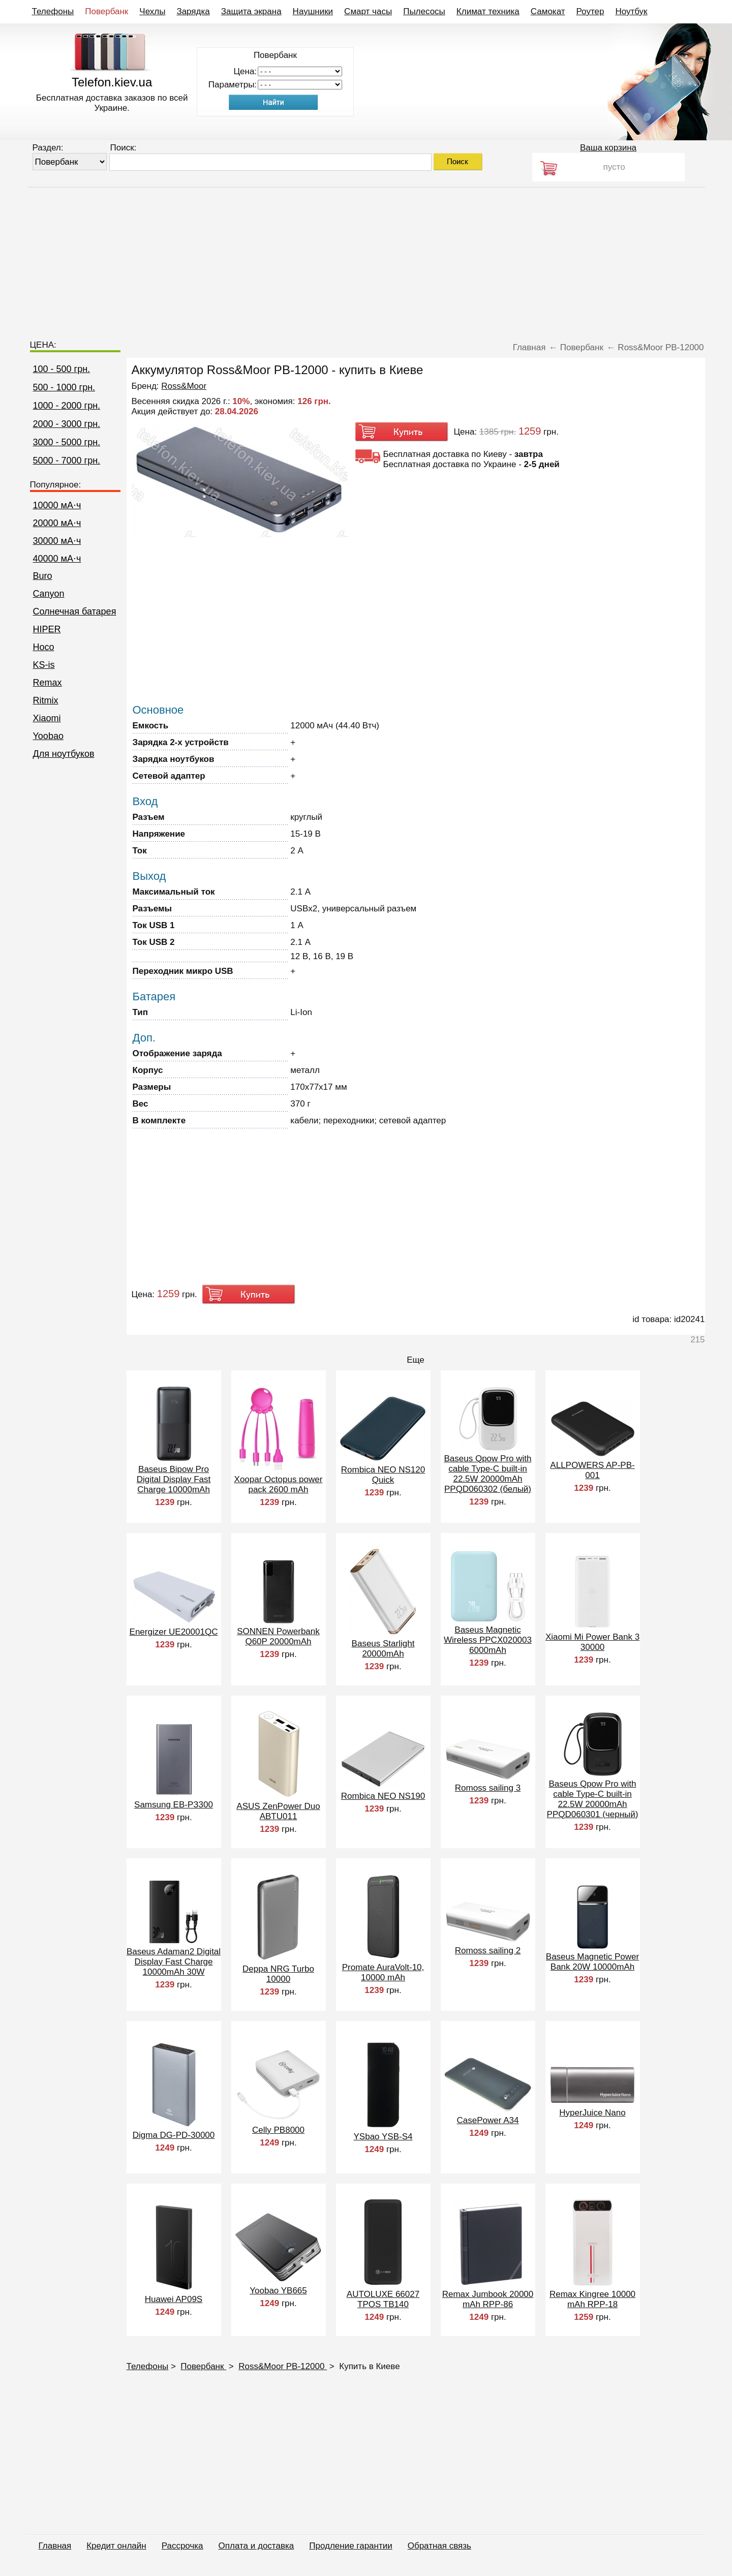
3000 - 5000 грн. (67, 442)
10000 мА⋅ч (57, 505)
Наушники (313, 11)
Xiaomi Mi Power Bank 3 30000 (592, 1642)
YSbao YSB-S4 (383, 2136)
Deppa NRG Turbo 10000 (278, 1974)
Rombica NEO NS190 (383, 1796)
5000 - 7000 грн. (67, 460)
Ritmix (45, 700)
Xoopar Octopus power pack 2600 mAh (278, 1484)
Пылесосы (424, 11)
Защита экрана (251, 11)
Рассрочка (182, 2546)
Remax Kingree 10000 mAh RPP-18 (592, 2299)
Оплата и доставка (256, 2546)
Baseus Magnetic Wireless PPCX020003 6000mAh (488, 1640)
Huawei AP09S (173, 2299)
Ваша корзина (608, 147)
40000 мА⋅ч (57, 559)
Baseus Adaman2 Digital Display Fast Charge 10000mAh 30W (174, 1962)
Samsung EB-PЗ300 (173, 1805)
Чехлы (152, 11)
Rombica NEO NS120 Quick (383, 1475)
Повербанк (106, 11)
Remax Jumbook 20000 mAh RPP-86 (488, 2299)
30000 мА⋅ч (57, 541)
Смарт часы (368, 11)
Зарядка (192, 11)
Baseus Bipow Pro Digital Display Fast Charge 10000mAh (174, 1479)
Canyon (49, 594)
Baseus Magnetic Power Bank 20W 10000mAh (592, 1962)
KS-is (44, 665)
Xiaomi (47, 718)
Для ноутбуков (64, 754)
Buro (42, 576)
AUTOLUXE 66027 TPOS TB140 (383, 2299)
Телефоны (53, 11)
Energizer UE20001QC (174, 1632)
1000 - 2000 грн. (67, 406)
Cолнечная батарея (74, 611)
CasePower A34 (488, 2120)
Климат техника (488, 11)
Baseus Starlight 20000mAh (383, 1649)
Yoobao (48, 736)
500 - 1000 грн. (64, 387)
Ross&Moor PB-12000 (282, 2366)
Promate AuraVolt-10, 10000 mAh (383, 1972)
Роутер (590, 11)
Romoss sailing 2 (488, 1950)
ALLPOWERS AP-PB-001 (592, 1470)
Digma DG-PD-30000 (174, 2135)
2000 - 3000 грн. (67, 424)
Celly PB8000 (278, 2130)
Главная (55, 2546)
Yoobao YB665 (278, 2290)
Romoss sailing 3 (488, 1788)
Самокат (548, 11)
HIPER (47, 629)
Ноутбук (631, 11)
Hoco (43, 647)
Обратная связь (439, 2546)
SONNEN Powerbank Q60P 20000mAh (278, 1636)
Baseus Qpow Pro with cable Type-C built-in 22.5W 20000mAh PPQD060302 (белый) (488, 1474)
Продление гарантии (350, 2546)
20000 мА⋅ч (57, 523)
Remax (47, 683)
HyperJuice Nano (592, 2113)
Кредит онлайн (116, 2546)
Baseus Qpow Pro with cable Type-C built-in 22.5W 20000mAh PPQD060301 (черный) (592, 1799)
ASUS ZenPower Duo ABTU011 (278, 1811)
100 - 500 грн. (61, 369)
